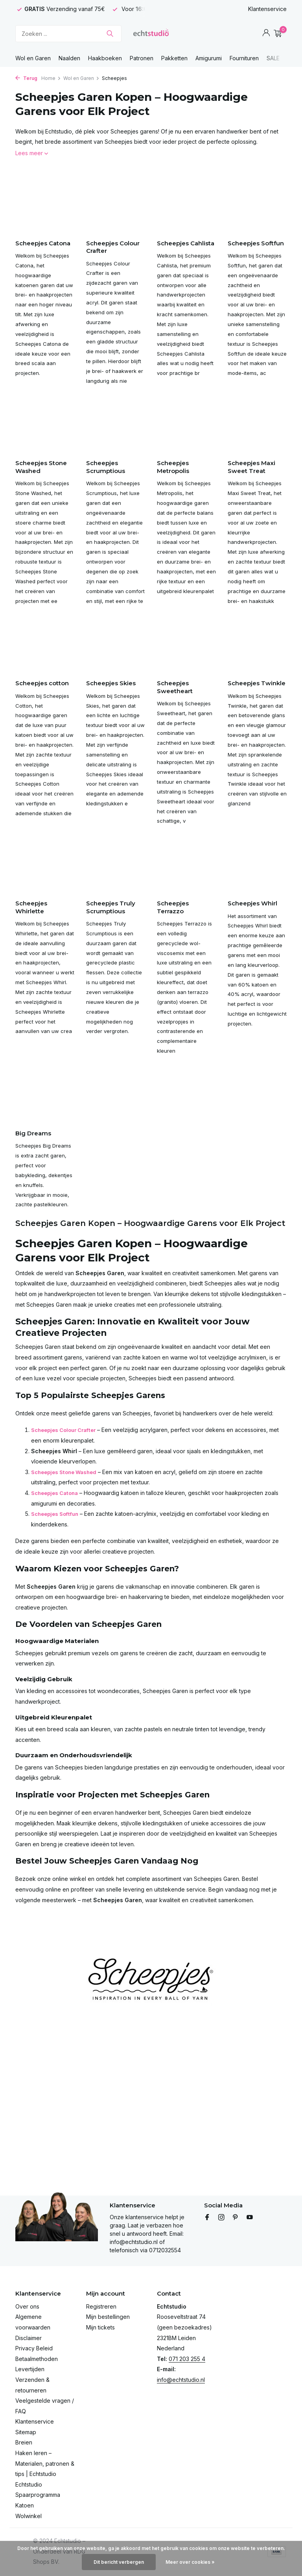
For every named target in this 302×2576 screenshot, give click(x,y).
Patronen (141, 58)
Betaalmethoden (36, 2358)
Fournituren (244, 58)
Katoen (24, 2505)
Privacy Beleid (34, 2348)
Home (51, 78)
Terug (26, 78)
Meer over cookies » (190, 2562)
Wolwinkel (28, 2516)
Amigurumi (208, 58)
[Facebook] (207, 2217)
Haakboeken (105, 58)
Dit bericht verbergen (119, 2562)
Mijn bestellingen (108, 2316)
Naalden (69, 58)
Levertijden (29, 2369)
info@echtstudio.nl (181, 2379)
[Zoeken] (68, 33)
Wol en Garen (33, 58)
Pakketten (174, 58)
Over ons (27, 2306)
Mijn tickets (100, 2327)
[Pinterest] (235, 2217)
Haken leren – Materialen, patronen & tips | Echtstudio (44, 2463)
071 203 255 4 (187, 2358)
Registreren (101, 2306)
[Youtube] (250, 2217)
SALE (273, 58)
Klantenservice (267, 9)
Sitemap (25, 2432)
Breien (23, 2442)
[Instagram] (221, 2217)
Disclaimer (28, 2338)
